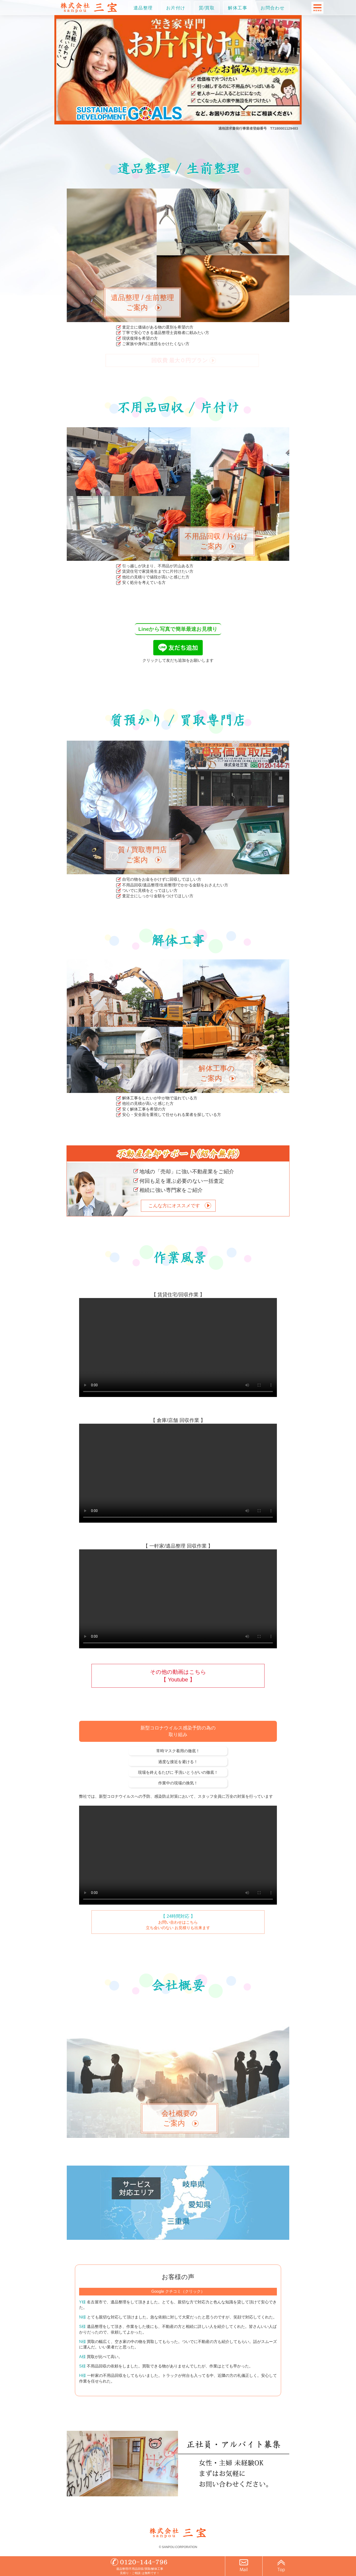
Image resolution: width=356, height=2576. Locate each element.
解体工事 (237, 7)
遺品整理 (143, 7)
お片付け (175, 7)
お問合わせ (273, 7)
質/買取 (207, 7)
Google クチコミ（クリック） (178, 2291)
